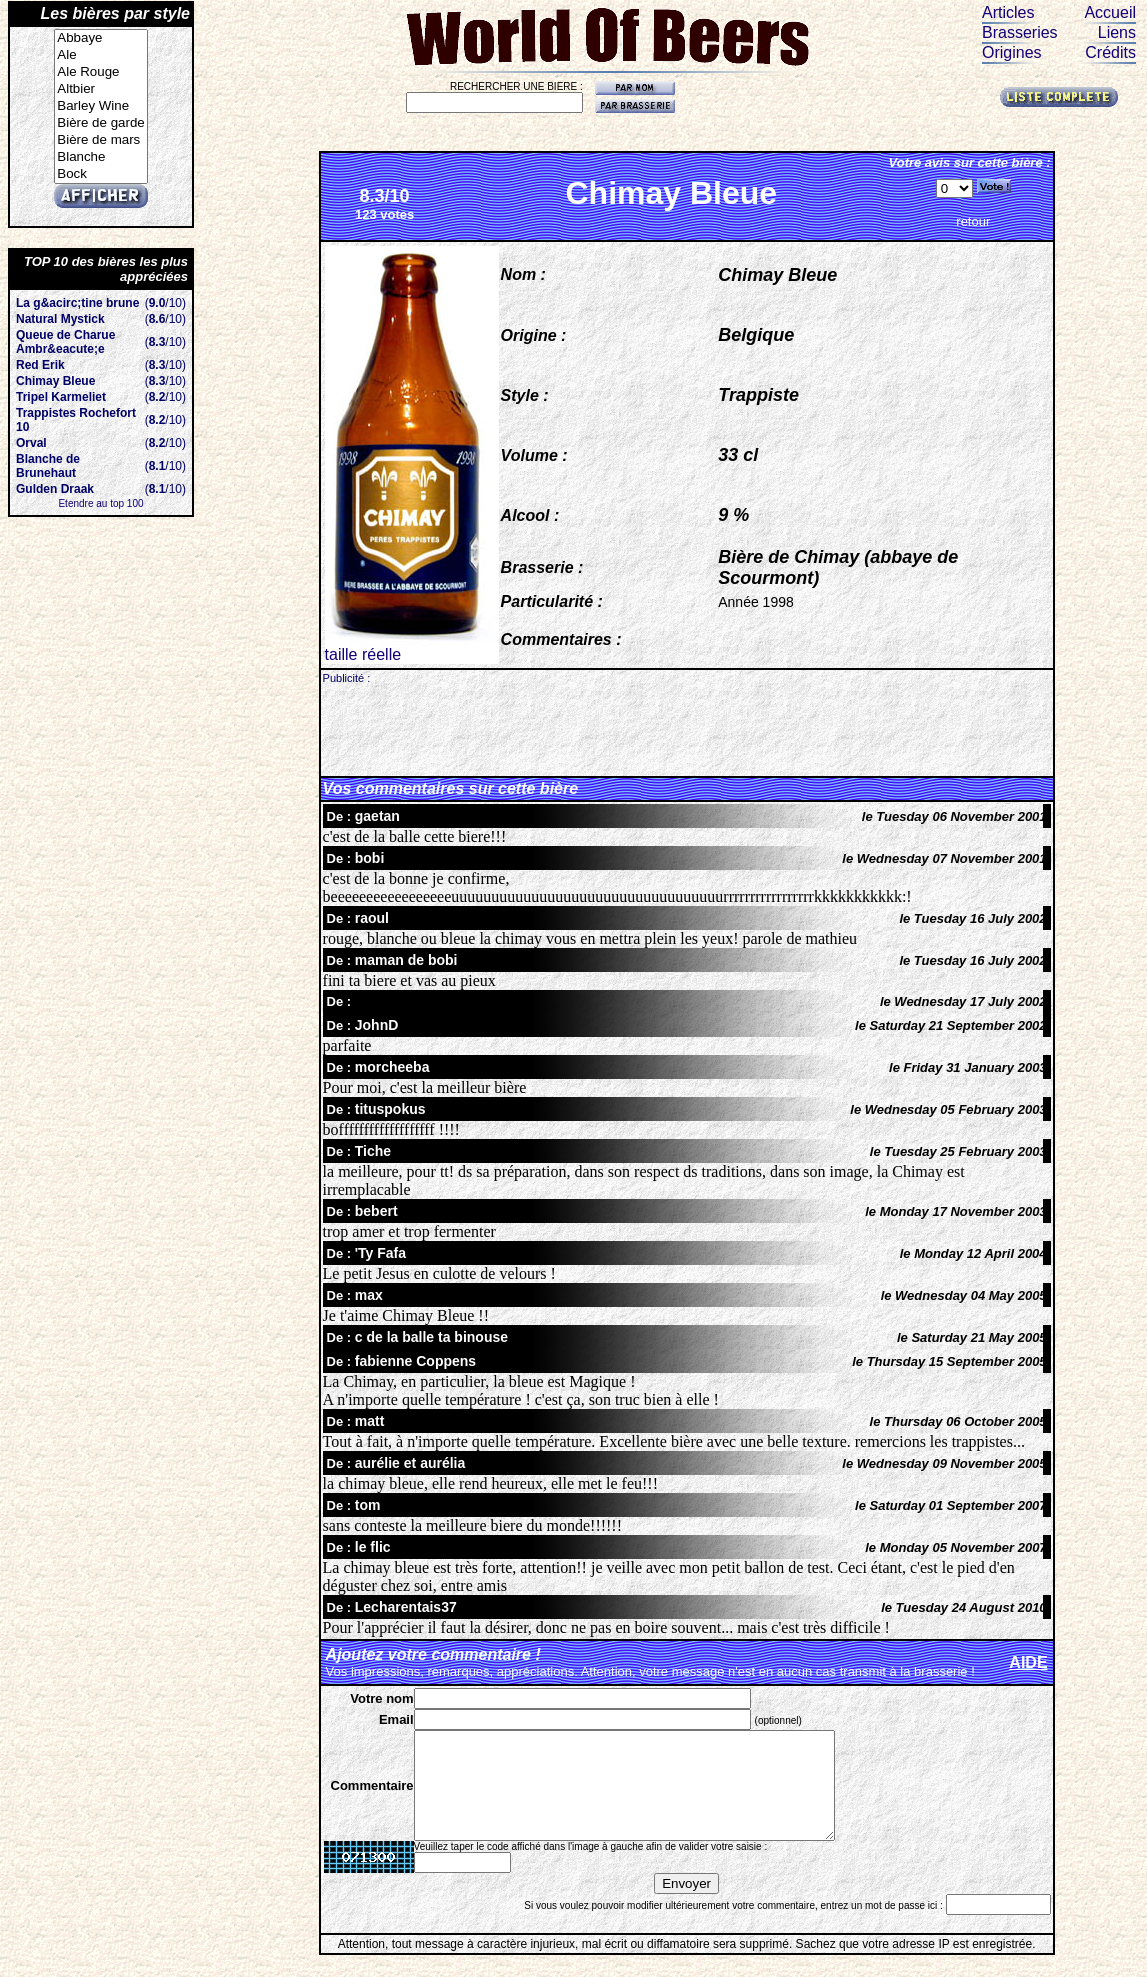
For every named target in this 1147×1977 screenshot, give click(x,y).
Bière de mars (100, 140)
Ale (100, 55)
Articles (1008, 12)
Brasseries (1020, 32)
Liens (1117, 32)
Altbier (100, 89)
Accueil (1110, 12)
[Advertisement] (687, 729)
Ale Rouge (100, 72)
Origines (1012, 52)
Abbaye (100, 38)
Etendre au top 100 (100, 503)
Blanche (100, 157)
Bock (100, 174)
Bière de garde (100, 123)
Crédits (1110, 52)
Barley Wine (100, 106)
